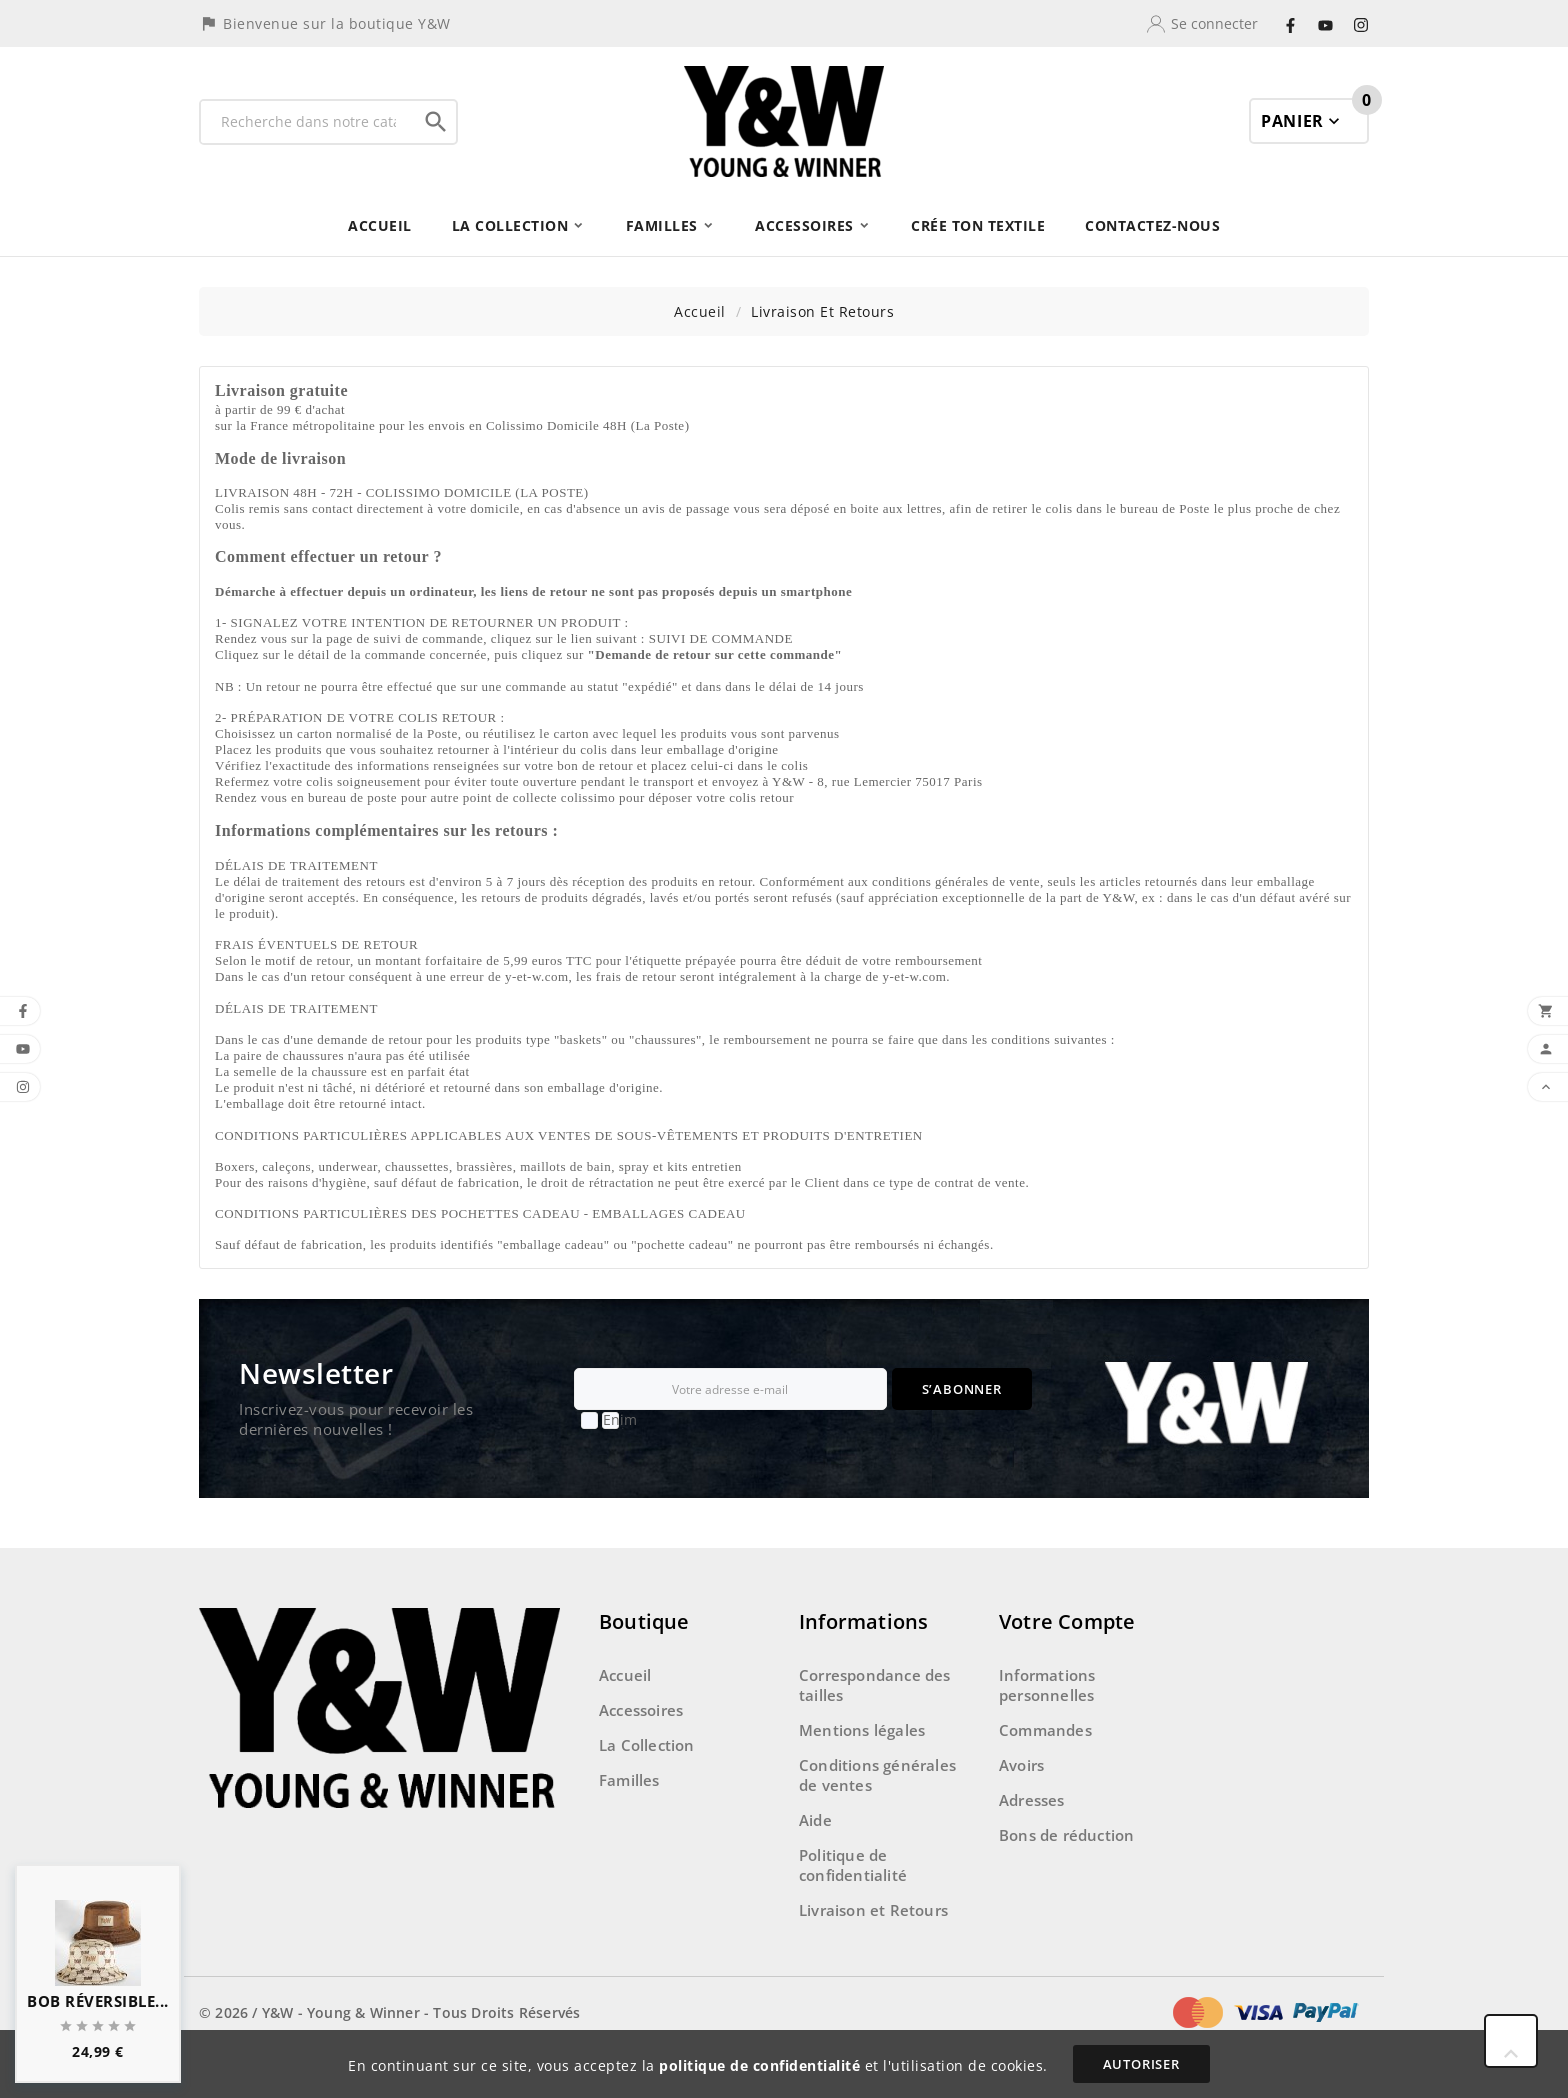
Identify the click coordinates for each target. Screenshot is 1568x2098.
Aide (815, 1820)
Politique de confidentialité (853, 1865)
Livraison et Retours (873, 1910)
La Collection (647, 1745)
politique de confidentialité (759, 2065)
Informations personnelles (1047, 1685)
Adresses (1032, 1800)
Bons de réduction (1066, 1835)
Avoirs (1021, 1765)
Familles (629, 1780)
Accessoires (641, 1710)
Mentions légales (862, 1730)
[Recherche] (308, 122)
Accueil (625, 1675)
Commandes (1045, 1730)
